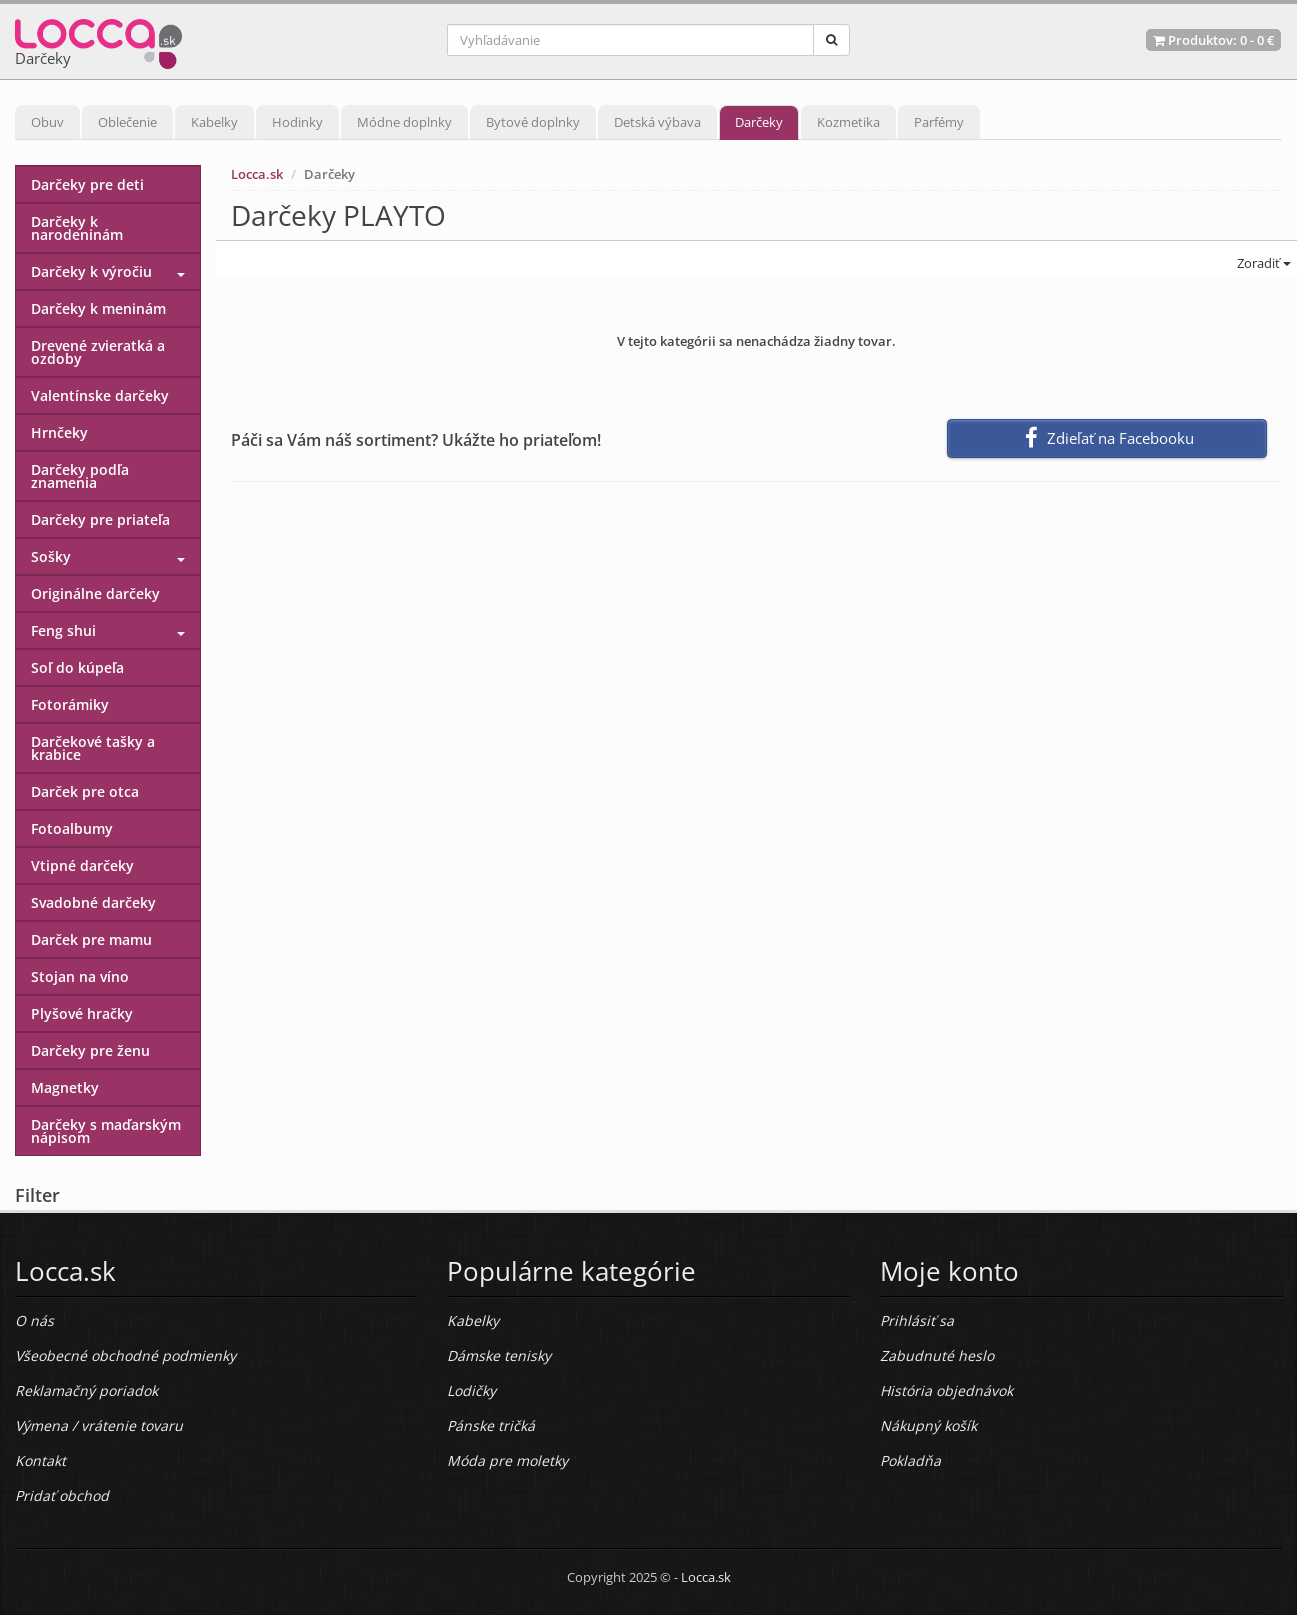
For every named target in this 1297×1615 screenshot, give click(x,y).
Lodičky (471, 1390)
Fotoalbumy (72, 828)
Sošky (51, 556)
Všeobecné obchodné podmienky (125, 1355)
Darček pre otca (85, 791)
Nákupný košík (928, 1425)
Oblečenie (127, 122)
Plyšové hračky (82, 1013)
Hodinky (297, 122)
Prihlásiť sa (917, 1320)
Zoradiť (1262, 263)
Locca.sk (257, 174)
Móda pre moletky (507, 1460)
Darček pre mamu (91, 939)
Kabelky (214, 122)
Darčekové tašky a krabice (93, 748)
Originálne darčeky (95, 593)
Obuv (47, 122)
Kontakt (40, 1460)
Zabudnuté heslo (937, 1355)
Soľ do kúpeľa (77, 667)
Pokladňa (910, 1460)
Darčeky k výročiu (91, 271)
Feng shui (63, 630)
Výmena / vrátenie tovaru (99, 1425)
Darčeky (759, 122)
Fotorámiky (70, 704)
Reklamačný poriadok (86, 1390)
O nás (34, 1320)
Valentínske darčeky (100, 395)
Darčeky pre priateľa (100, 519)
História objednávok (946, 1390)
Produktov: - (1213, 40)
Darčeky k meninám (98, 308)
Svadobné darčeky (93, 902)
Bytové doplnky (533, 122)
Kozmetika (848, 122)
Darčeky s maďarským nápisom (106, 1131)
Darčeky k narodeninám (77, 228)
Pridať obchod (62, 1495)
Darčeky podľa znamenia (80, 476)
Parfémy (939, 122)
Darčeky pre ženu (90, 1050)
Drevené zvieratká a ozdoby (98, 352)
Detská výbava (657, 122)
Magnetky (65, 1087)
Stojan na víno (80, 976)
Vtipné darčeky (82, 865)
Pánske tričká (491, 1425)
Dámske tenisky (499, 1355)
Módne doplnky (404, 122)
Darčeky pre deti (87, 184)
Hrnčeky (59, 432)
